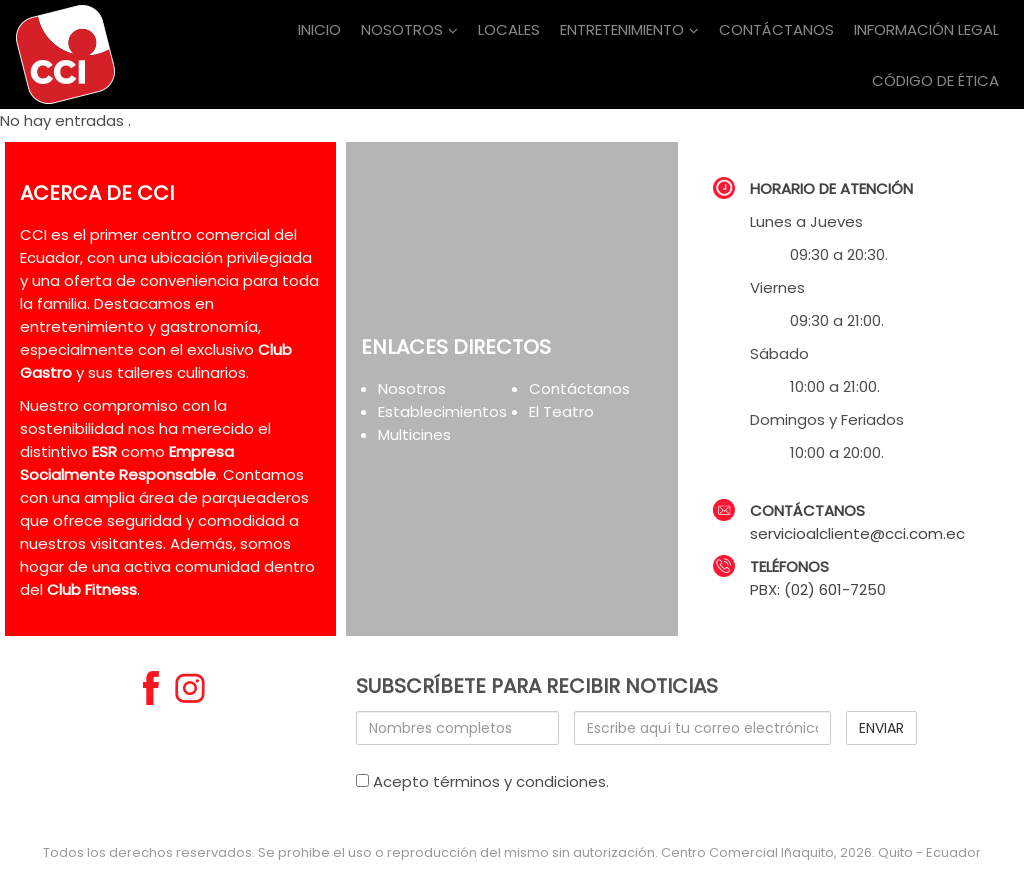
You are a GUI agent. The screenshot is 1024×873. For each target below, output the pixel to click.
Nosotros (412, 388)
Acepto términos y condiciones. (482, 781)
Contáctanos (579, 388)
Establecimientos (442, 411)
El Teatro (561, 411)
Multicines (414, 434)
